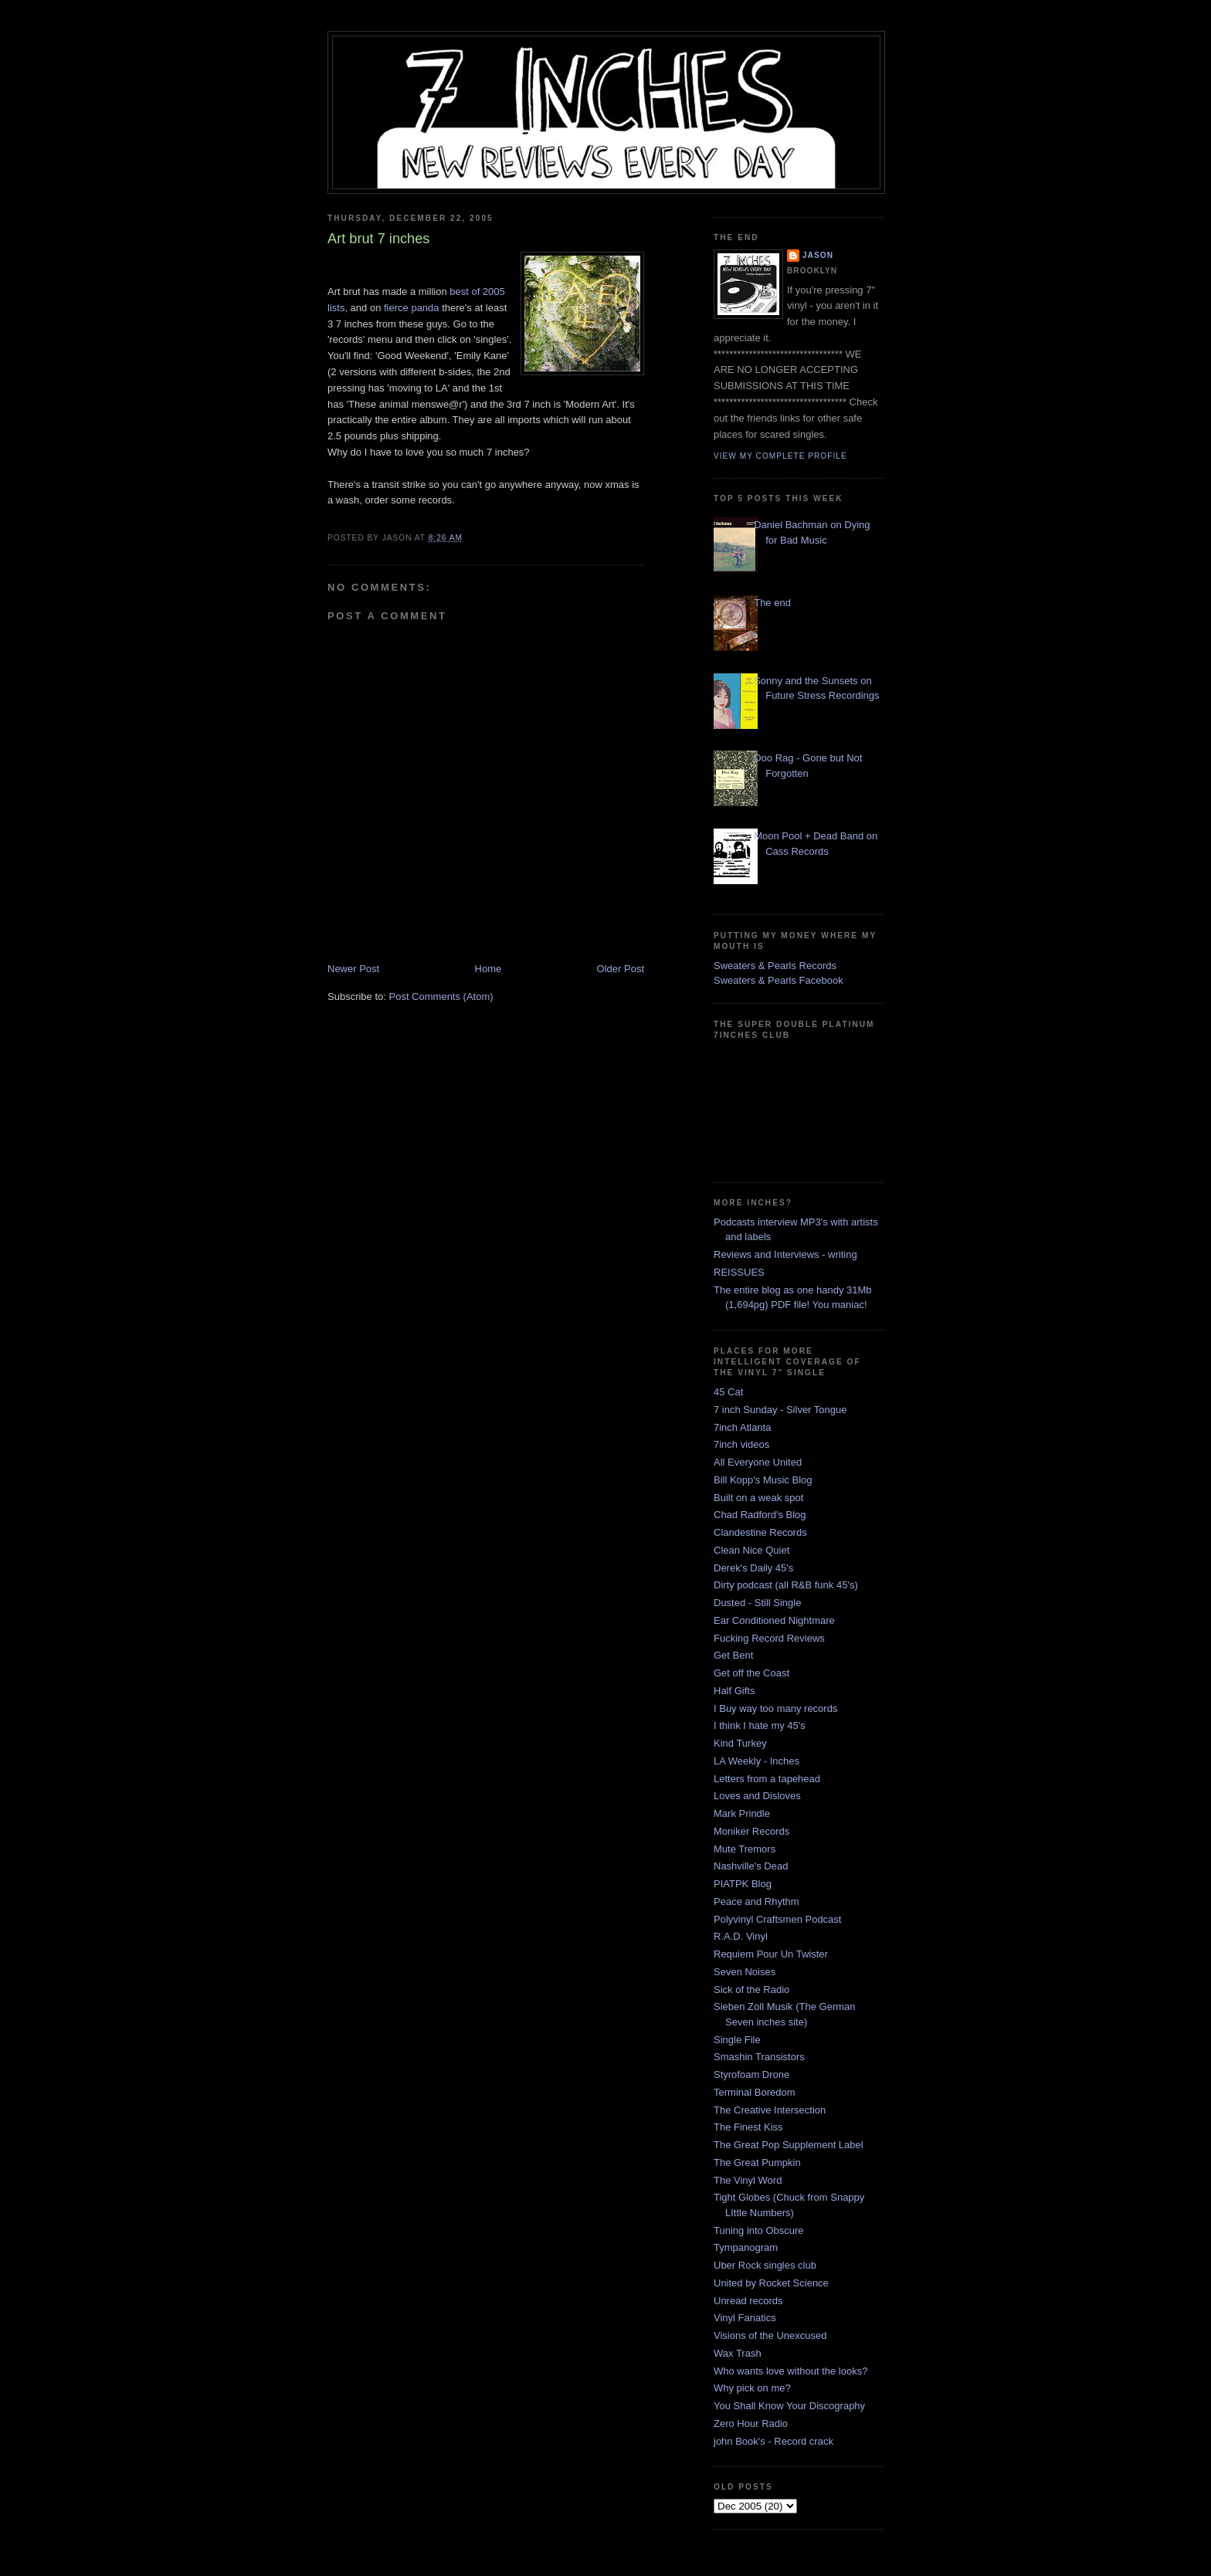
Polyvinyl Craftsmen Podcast (777, 1919)
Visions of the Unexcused (770, 2335)
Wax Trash (738, 2353)
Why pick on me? (752, 2388)
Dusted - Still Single (757, 1602)
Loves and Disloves (757, 1796)
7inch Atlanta (742, 1427)
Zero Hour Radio (751, 2423)
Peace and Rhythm (756, 1901)
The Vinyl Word (748, 2180)
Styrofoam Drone (751, 2074)
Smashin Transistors (759, 2056)
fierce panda (411, 308)
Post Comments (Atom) (441, 996)
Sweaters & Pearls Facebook (778, 980)
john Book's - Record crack (773, 2441)
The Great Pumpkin (757, 2162)
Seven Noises (744, 1972)
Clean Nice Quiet (751, 1550)
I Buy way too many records (775, 1708)
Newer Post (353, 968)
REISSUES (739, 1272)
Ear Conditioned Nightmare (774, 1620)
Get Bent (733, 1655)
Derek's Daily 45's (753, 1568)
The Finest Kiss (748, 2127)
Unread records (748, 2301)
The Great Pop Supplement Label (788, 2145)
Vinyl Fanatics (745, 2317)
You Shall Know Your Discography (789, 2406)
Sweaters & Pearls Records (775, 965)
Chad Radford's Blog (760, 1514)
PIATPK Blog (743, 1884)
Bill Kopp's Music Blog (763, 1480)
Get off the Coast (751, 1673)
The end (772, 602)
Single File (737, 2040)
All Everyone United (758, 1462)
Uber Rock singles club (765, 2265)
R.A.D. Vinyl (741, 1936)
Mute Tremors (744, 1849)
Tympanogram (746, 2247)
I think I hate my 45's (760, 1725)
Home (488, 968)
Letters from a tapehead (767, 1779)
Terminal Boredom (754, 2092)
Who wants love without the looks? (790, 2371)
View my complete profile (780, 456)
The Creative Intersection (770, 2110)
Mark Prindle (742, 1813)
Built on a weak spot (758, 1497)
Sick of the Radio (751, 1989)
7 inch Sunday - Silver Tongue (780, 1409)
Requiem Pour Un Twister (771, 1954)
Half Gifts (734, 1690)
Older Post (620, 968)
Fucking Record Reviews (769, 1638)
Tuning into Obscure (759, 2230)
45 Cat (728, 1392)
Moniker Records (751, 1831)
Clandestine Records (760, 1532)
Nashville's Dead (751, 1866)
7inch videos (741, 1444)
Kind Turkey (740, 1743)
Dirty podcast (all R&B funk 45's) (786, 1585)
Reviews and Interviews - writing (785, 1254)
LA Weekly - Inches (756, 1761)
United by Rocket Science (771, 2283)
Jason (817, 255)
